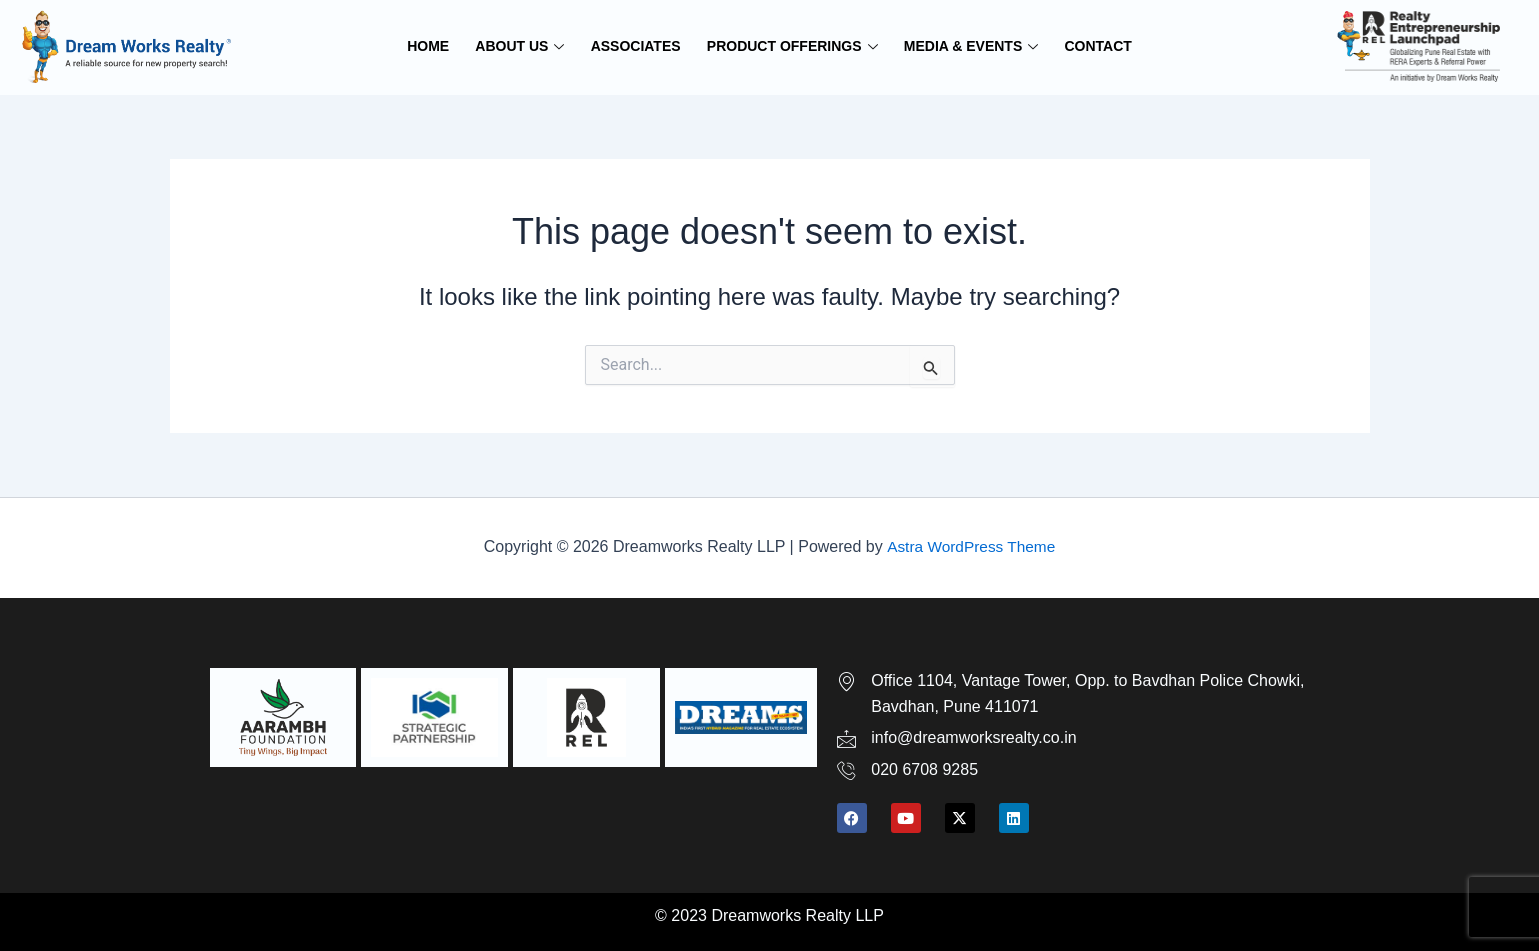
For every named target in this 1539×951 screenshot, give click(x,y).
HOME (434, 46)
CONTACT (1092, 46)
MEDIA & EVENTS (967, 46)
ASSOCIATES (637, 46)
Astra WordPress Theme (970, 546)
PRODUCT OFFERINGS (791, 46)
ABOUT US (523, 46)
